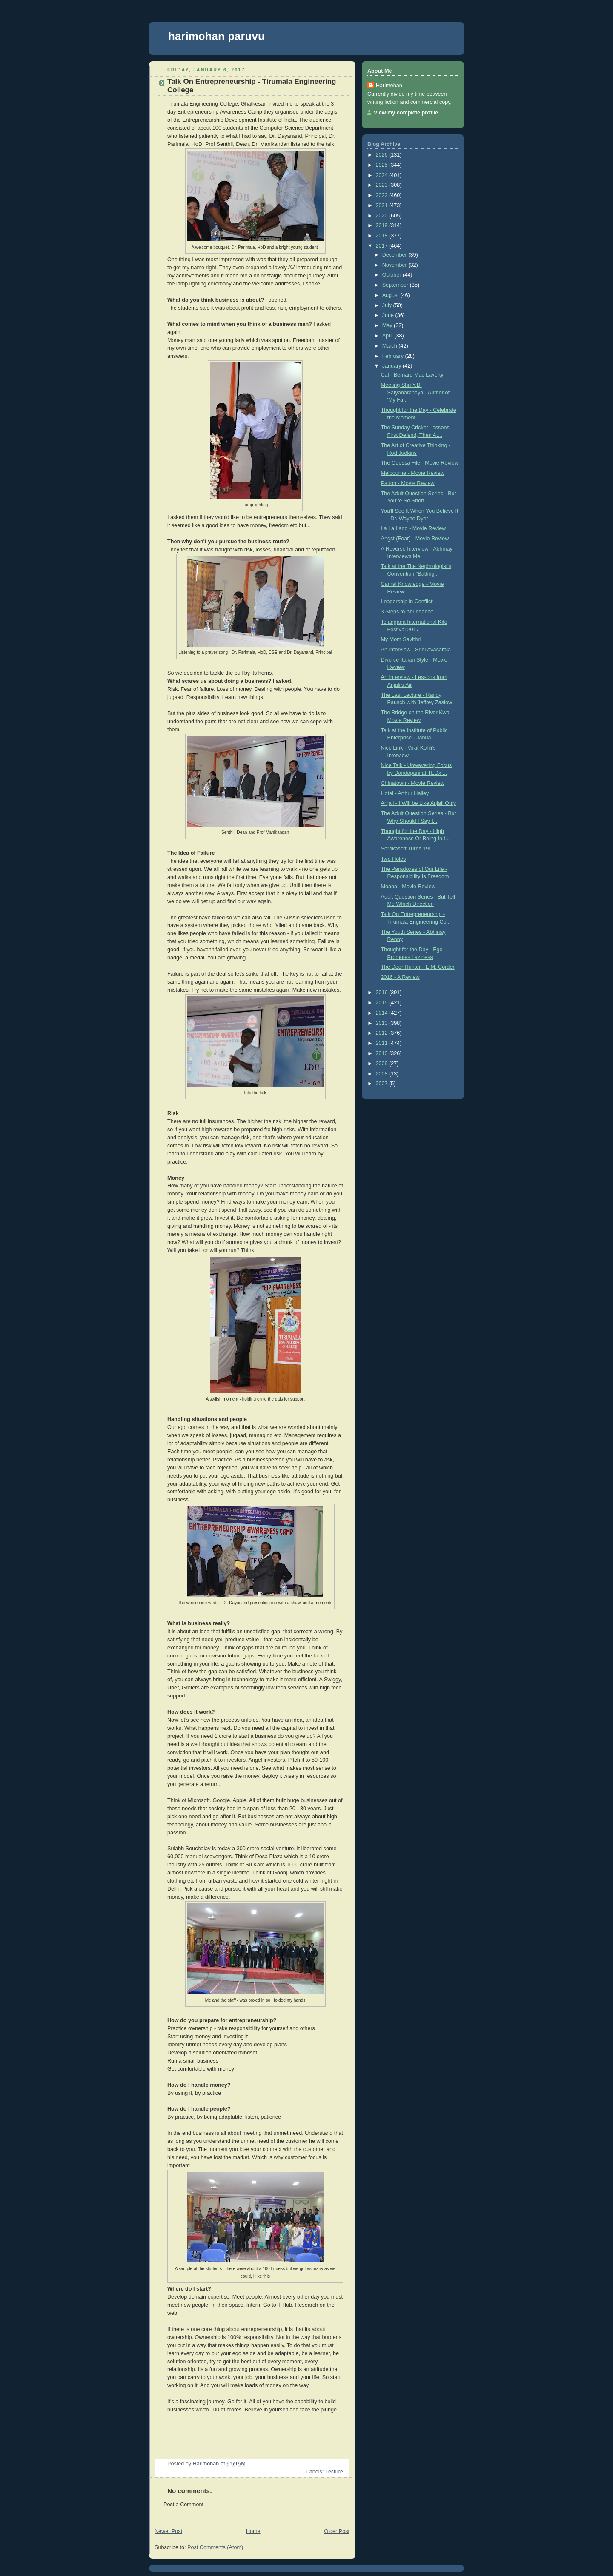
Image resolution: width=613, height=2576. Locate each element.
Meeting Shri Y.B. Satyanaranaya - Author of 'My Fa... (415, 392)
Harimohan (389, 85)
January (392, 366)
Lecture (334, 2472)
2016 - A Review (400, 977)
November (395, 265)
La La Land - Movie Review (413, 528)
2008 (383, 1074)
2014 (383, 1013)
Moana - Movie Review (408, 887)
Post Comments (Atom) (215, 2547)
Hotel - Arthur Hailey (405, 793)
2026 (383, 155)
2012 (383, 1033)
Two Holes (393, 859)
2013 (383, 1023)
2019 (383, 225)
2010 (383, 1053)
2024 (383, 175)
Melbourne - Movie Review (412, 473)
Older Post (336, 2531)
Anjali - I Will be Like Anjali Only (418, 803)
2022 (383, 195)
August (391, 295)
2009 (383, 1064)
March (390, 346)
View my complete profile (406, 113)
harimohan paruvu (216, 36)
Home (253, 2531)
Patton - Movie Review (408, 483)
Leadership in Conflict (407, 602)
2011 (383, 1043)
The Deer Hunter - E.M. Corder (418, 967)
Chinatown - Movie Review (412, 783)
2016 (383, 993)
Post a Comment (183, 2505)
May (388, 325)
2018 (383, 236)
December (395, 255)
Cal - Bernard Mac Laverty (412, 375)
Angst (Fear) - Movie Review (415, 539)
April (388, 336)
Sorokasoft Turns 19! (405, 849)
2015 (383, 1003)
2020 (383, 216)
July (387, 305)
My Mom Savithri (401, 639)
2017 (383, 246)
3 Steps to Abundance (407, 612)
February (393, 356)
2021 (383, 205)
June (388, 315)
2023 (383, 185)
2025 (383, 165)
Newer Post (168, 2531)
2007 (383, 1084)
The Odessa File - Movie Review (419, 463)
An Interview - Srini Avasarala (416, 650)
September (396, 285)
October (392, 275)
